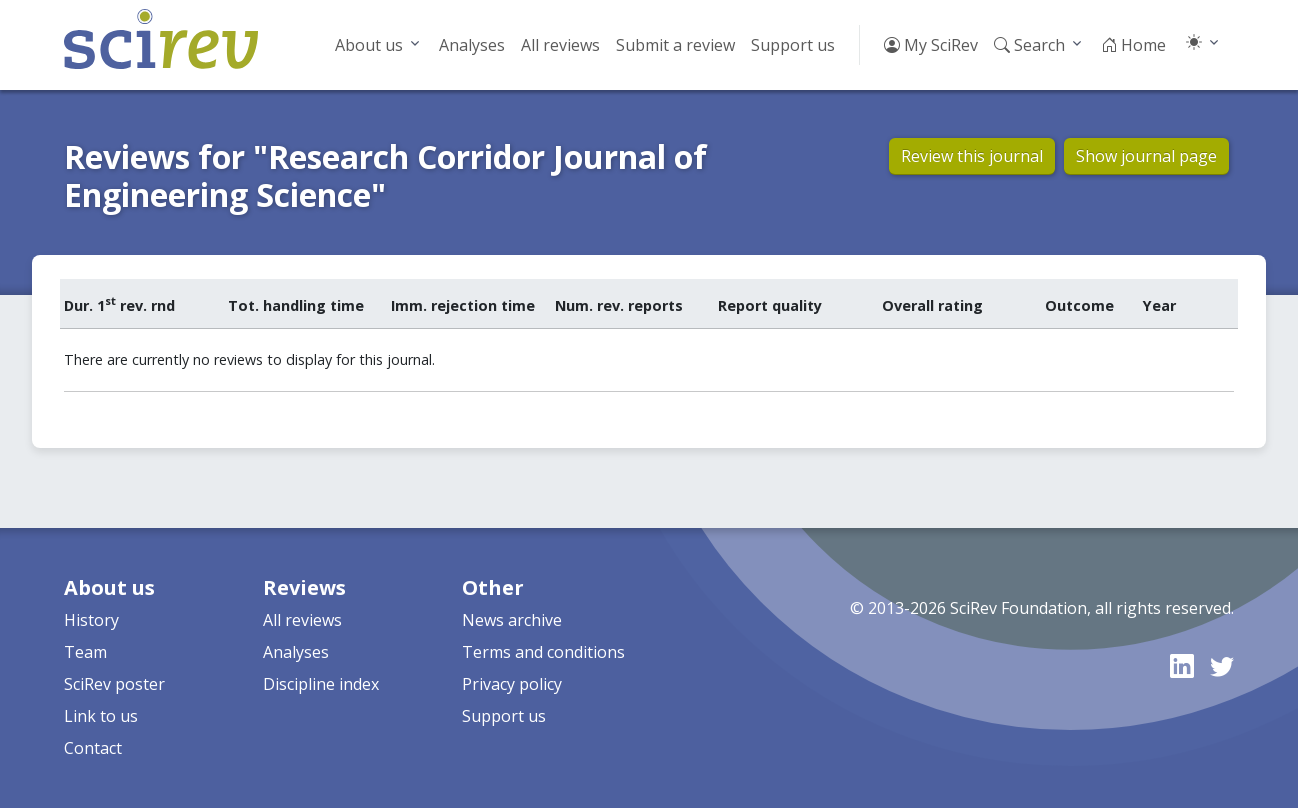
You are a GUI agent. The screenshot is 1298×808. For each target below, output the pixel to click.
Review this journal (972, 156)
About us (369, 45)
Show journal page (1146, 156)
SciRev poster (114, 684)
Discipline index (321, 684)
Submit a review (675, 45)
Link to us (101, 716)
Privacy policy (512, 684)
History (91, 620)
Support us (793, 45)
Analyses (472, 45)
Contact (93, 748)
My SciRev (931, 45)
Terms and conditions (543, 652)
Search (1029, 45)
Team (85, 652)
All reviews (560, 45)
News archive (512, 620)
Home (1133, 45)
